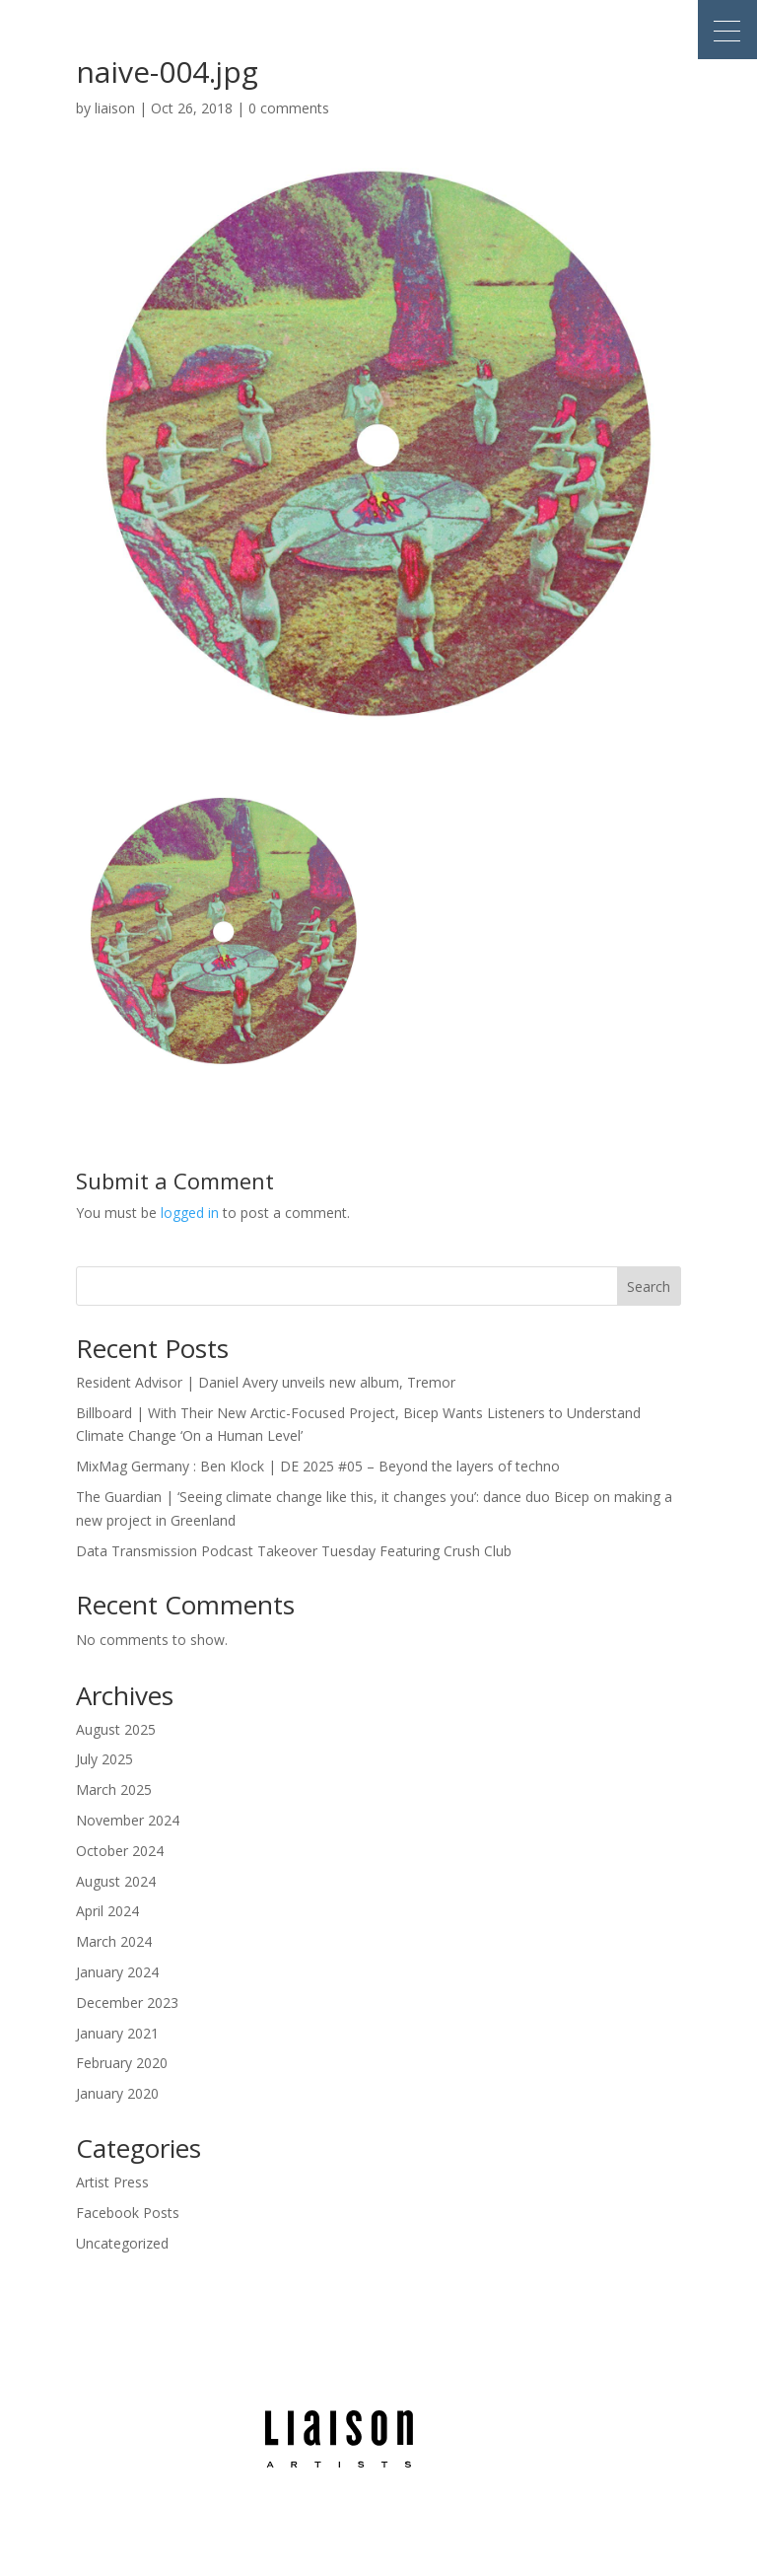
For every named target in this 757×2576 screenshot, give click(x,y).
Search (648, 1286)
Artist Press (112, 2182)
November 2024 (127, 1820)
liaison (115, 108)
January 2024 (117, 1972)
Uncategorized (122, 2243)
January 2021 (117, 2033)
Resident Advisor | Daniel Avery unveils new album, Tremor (265, 1382)
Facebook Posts (127, 2212)
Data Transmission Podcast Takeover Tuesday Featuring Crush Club (294, 1550)
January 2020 (117, 2093)
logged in (190, 1212)
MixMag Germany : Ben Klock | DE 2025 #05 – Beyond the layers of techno (318, 1466)
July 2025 (104, 1759)
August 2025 (116, 1729)
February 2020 (122, 2062)
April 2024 (107, 1910)
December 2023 (127, 2002)
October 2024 (120, 1850)
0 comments (288, 108)
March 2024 (114, 1941)
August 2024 (116, 1881)
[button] (727, 29)
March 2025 (114, 1789)
